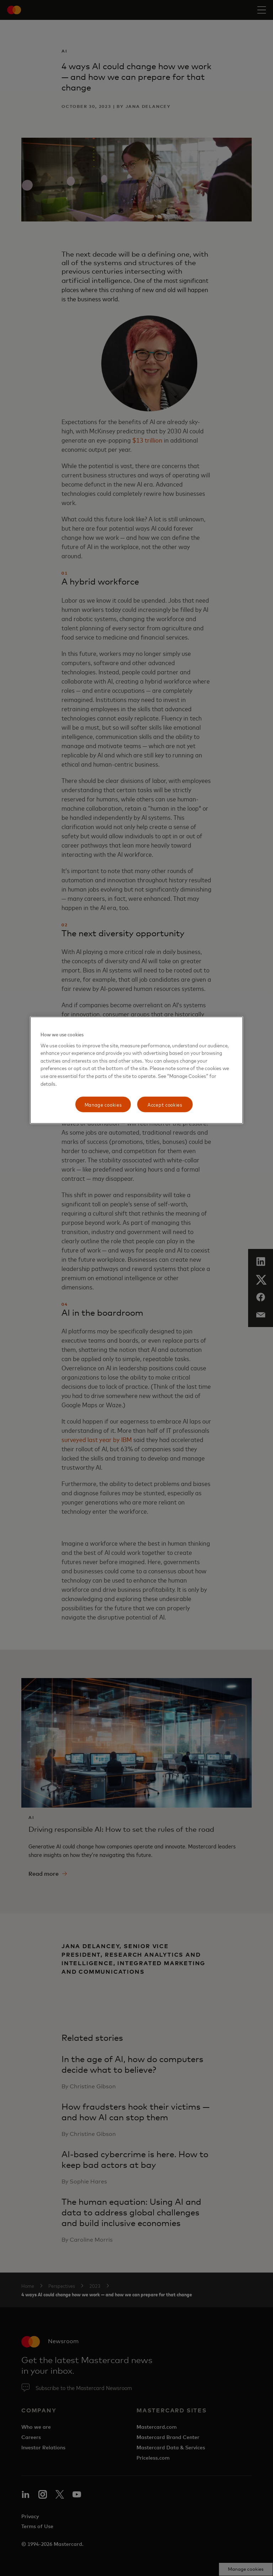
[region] (136, 1070)
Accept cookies (165, 1104)
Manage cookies (103, 1104)
